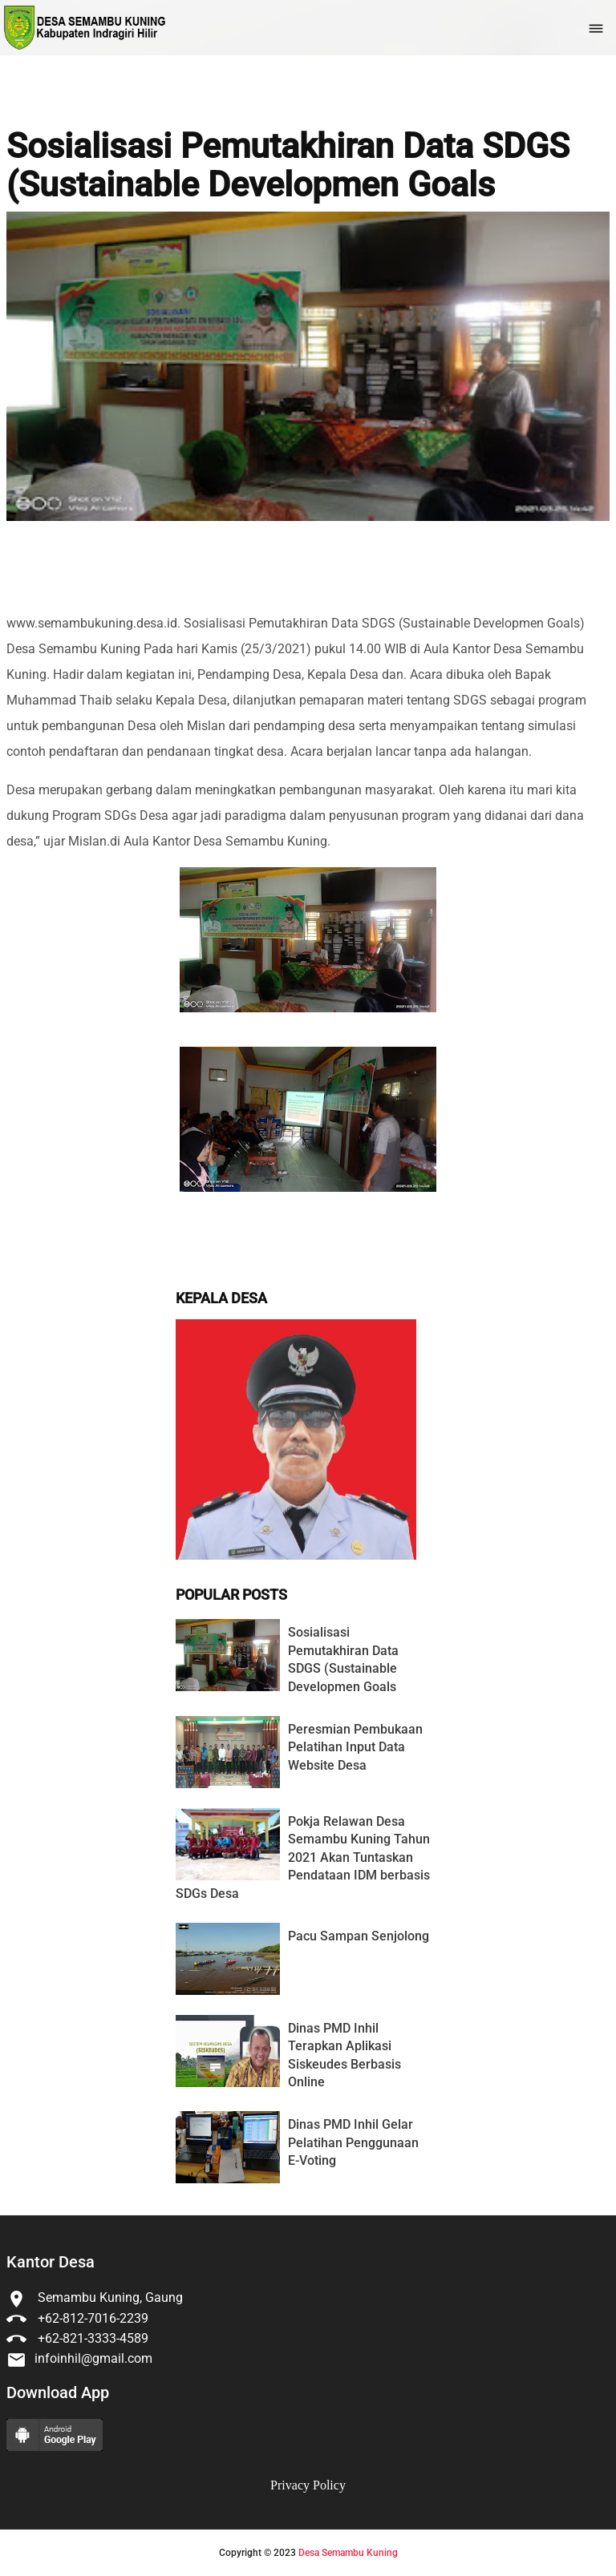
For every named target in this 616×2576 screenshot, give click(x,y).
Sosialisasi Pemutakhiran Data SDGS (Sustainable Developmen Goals (287, 165)
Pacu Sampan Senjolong (358, 1936)
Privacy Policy (308, 2485)
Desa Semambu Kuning (348, 2552)
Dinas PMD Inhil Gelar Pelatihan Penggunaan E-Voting (353, 2142)
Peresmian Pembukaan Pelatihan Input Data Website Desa (355, 1747)
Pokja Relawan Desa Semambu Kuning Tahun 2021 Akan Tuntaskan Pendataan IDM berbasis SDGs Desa (303, 1857)
